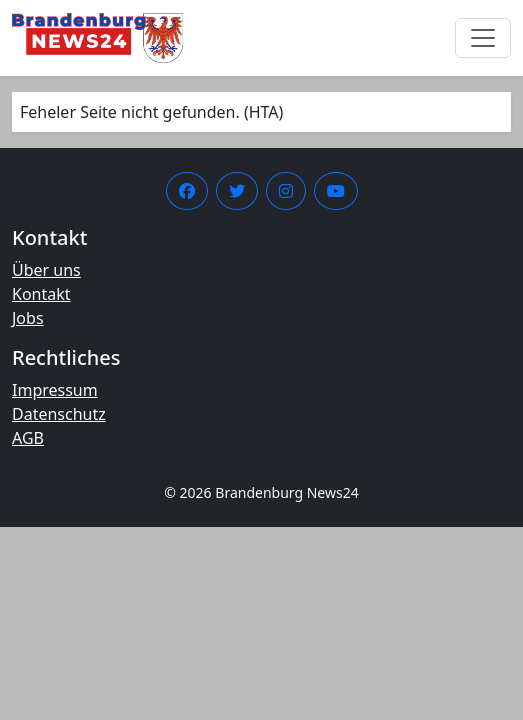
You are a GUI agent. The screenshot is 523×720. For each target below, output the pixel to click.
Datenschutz (59, 414)
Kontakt (41, 294)
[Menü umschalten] (483, 38)
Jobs (28, 318)
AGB (28, 438)
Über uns (46, 270)
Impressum (55, 390)
